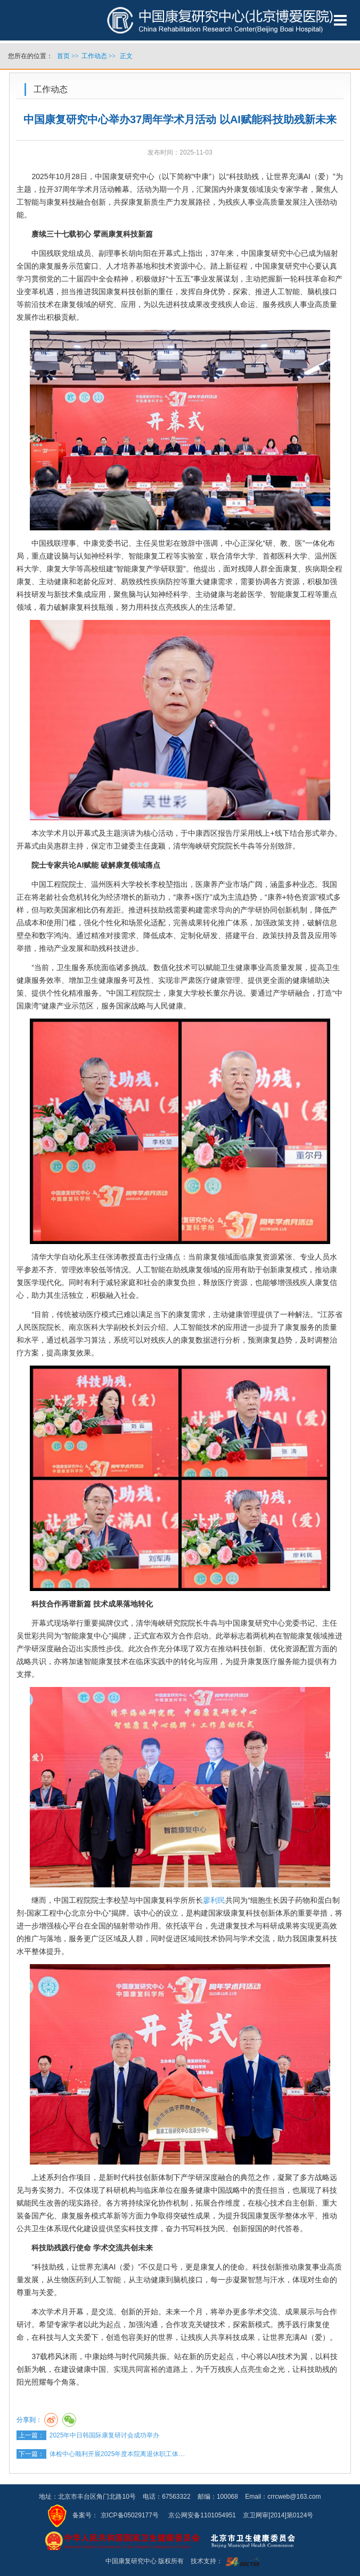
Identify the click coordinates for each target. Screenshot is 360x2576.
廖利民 (214, 1900)
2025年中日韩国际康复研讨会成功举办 (105, 2435)
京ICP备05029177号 (130, 2515)
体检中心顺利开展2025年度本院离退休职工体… (117, 2454)
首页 (63, 56)
